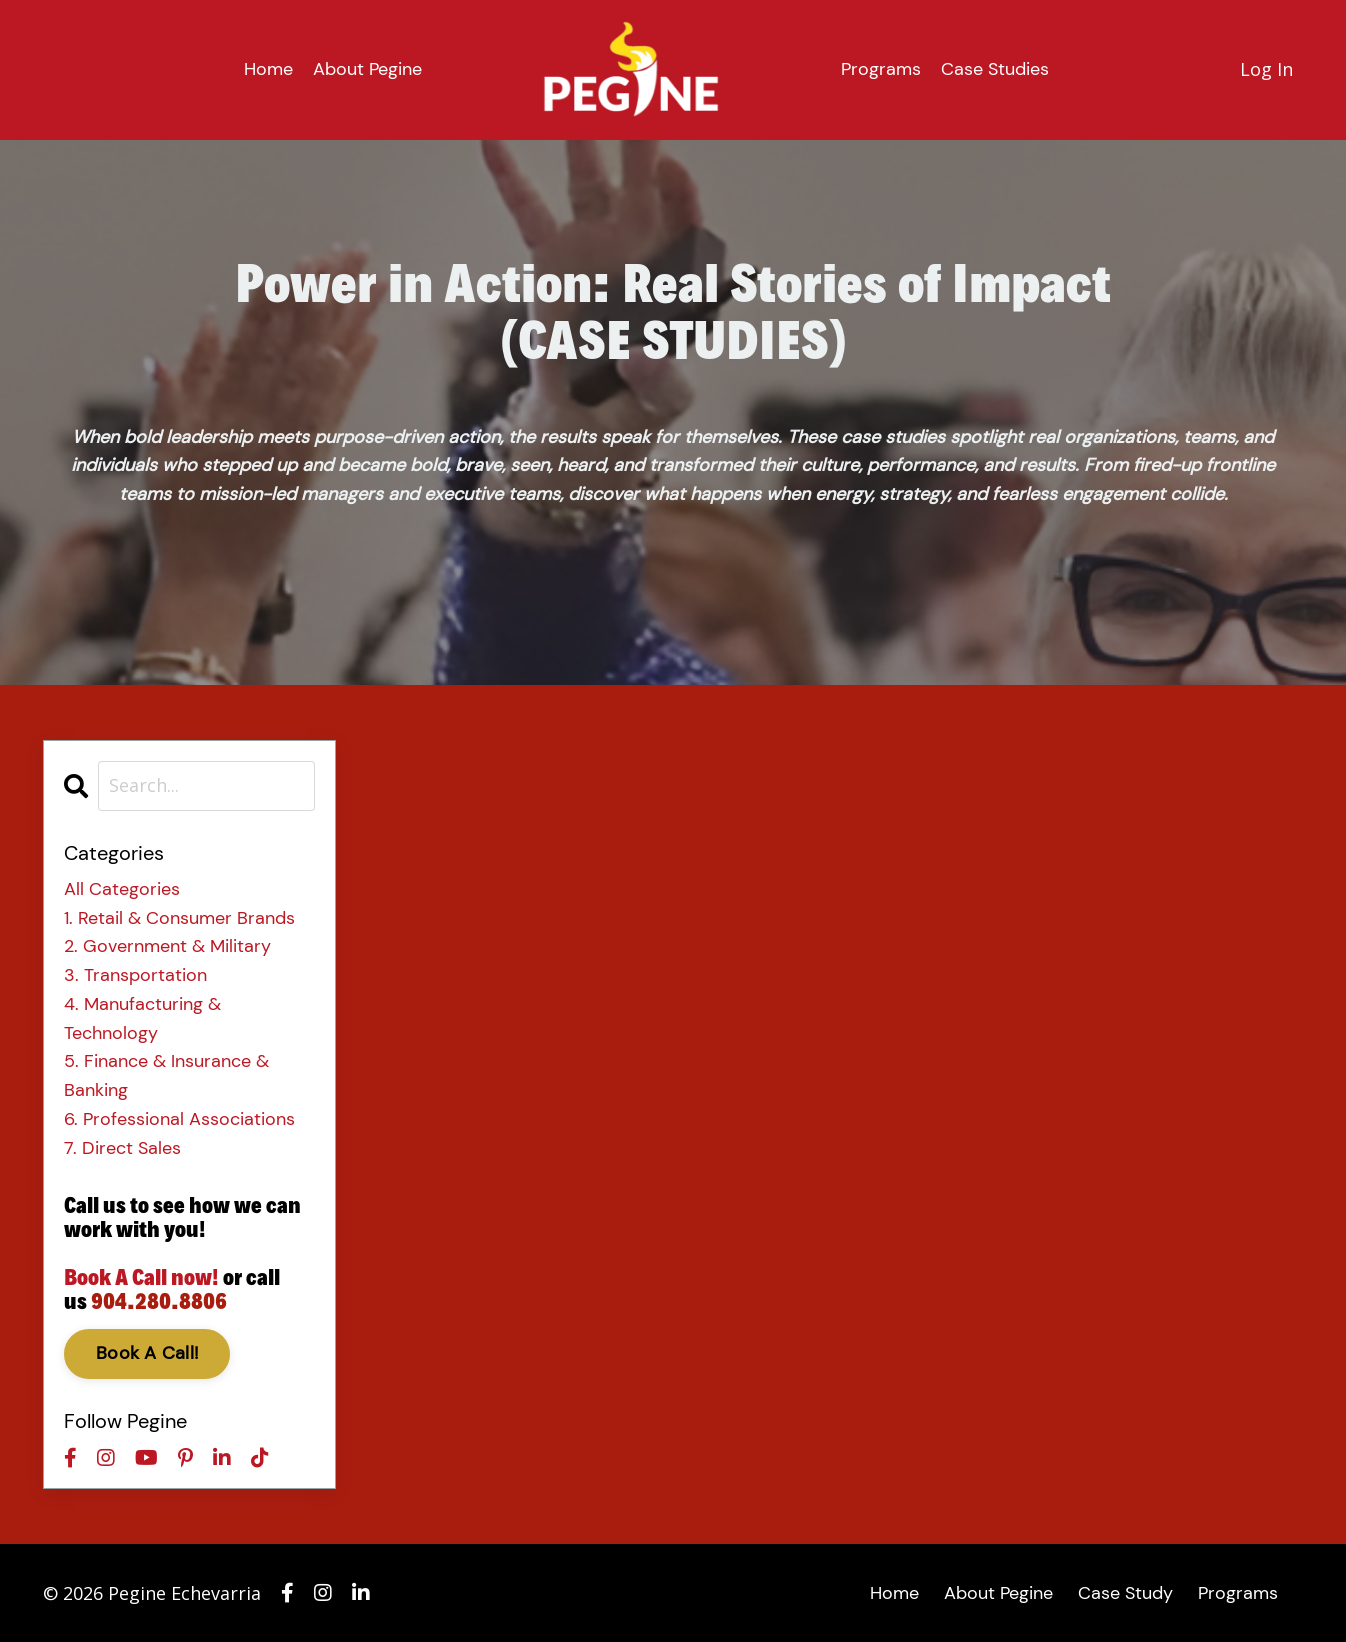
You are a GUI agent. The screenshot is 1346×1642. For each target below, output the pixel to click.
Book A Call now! (141, 1277)
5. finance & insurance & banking (166, 1075)
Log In (1266, 69)
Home (268, 69)
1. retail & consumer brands (179, 918)
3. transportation (135, 975)
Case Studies (995, 69)
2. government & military (167, 946)
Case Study (1125, 1593)
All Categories (122, 889)
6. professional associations (179, 1119)
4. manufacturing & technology (142, 1018)
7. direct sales (122, 1148)
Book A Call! (147, 1353)
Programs (881, 69)
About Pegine (367, 69)
